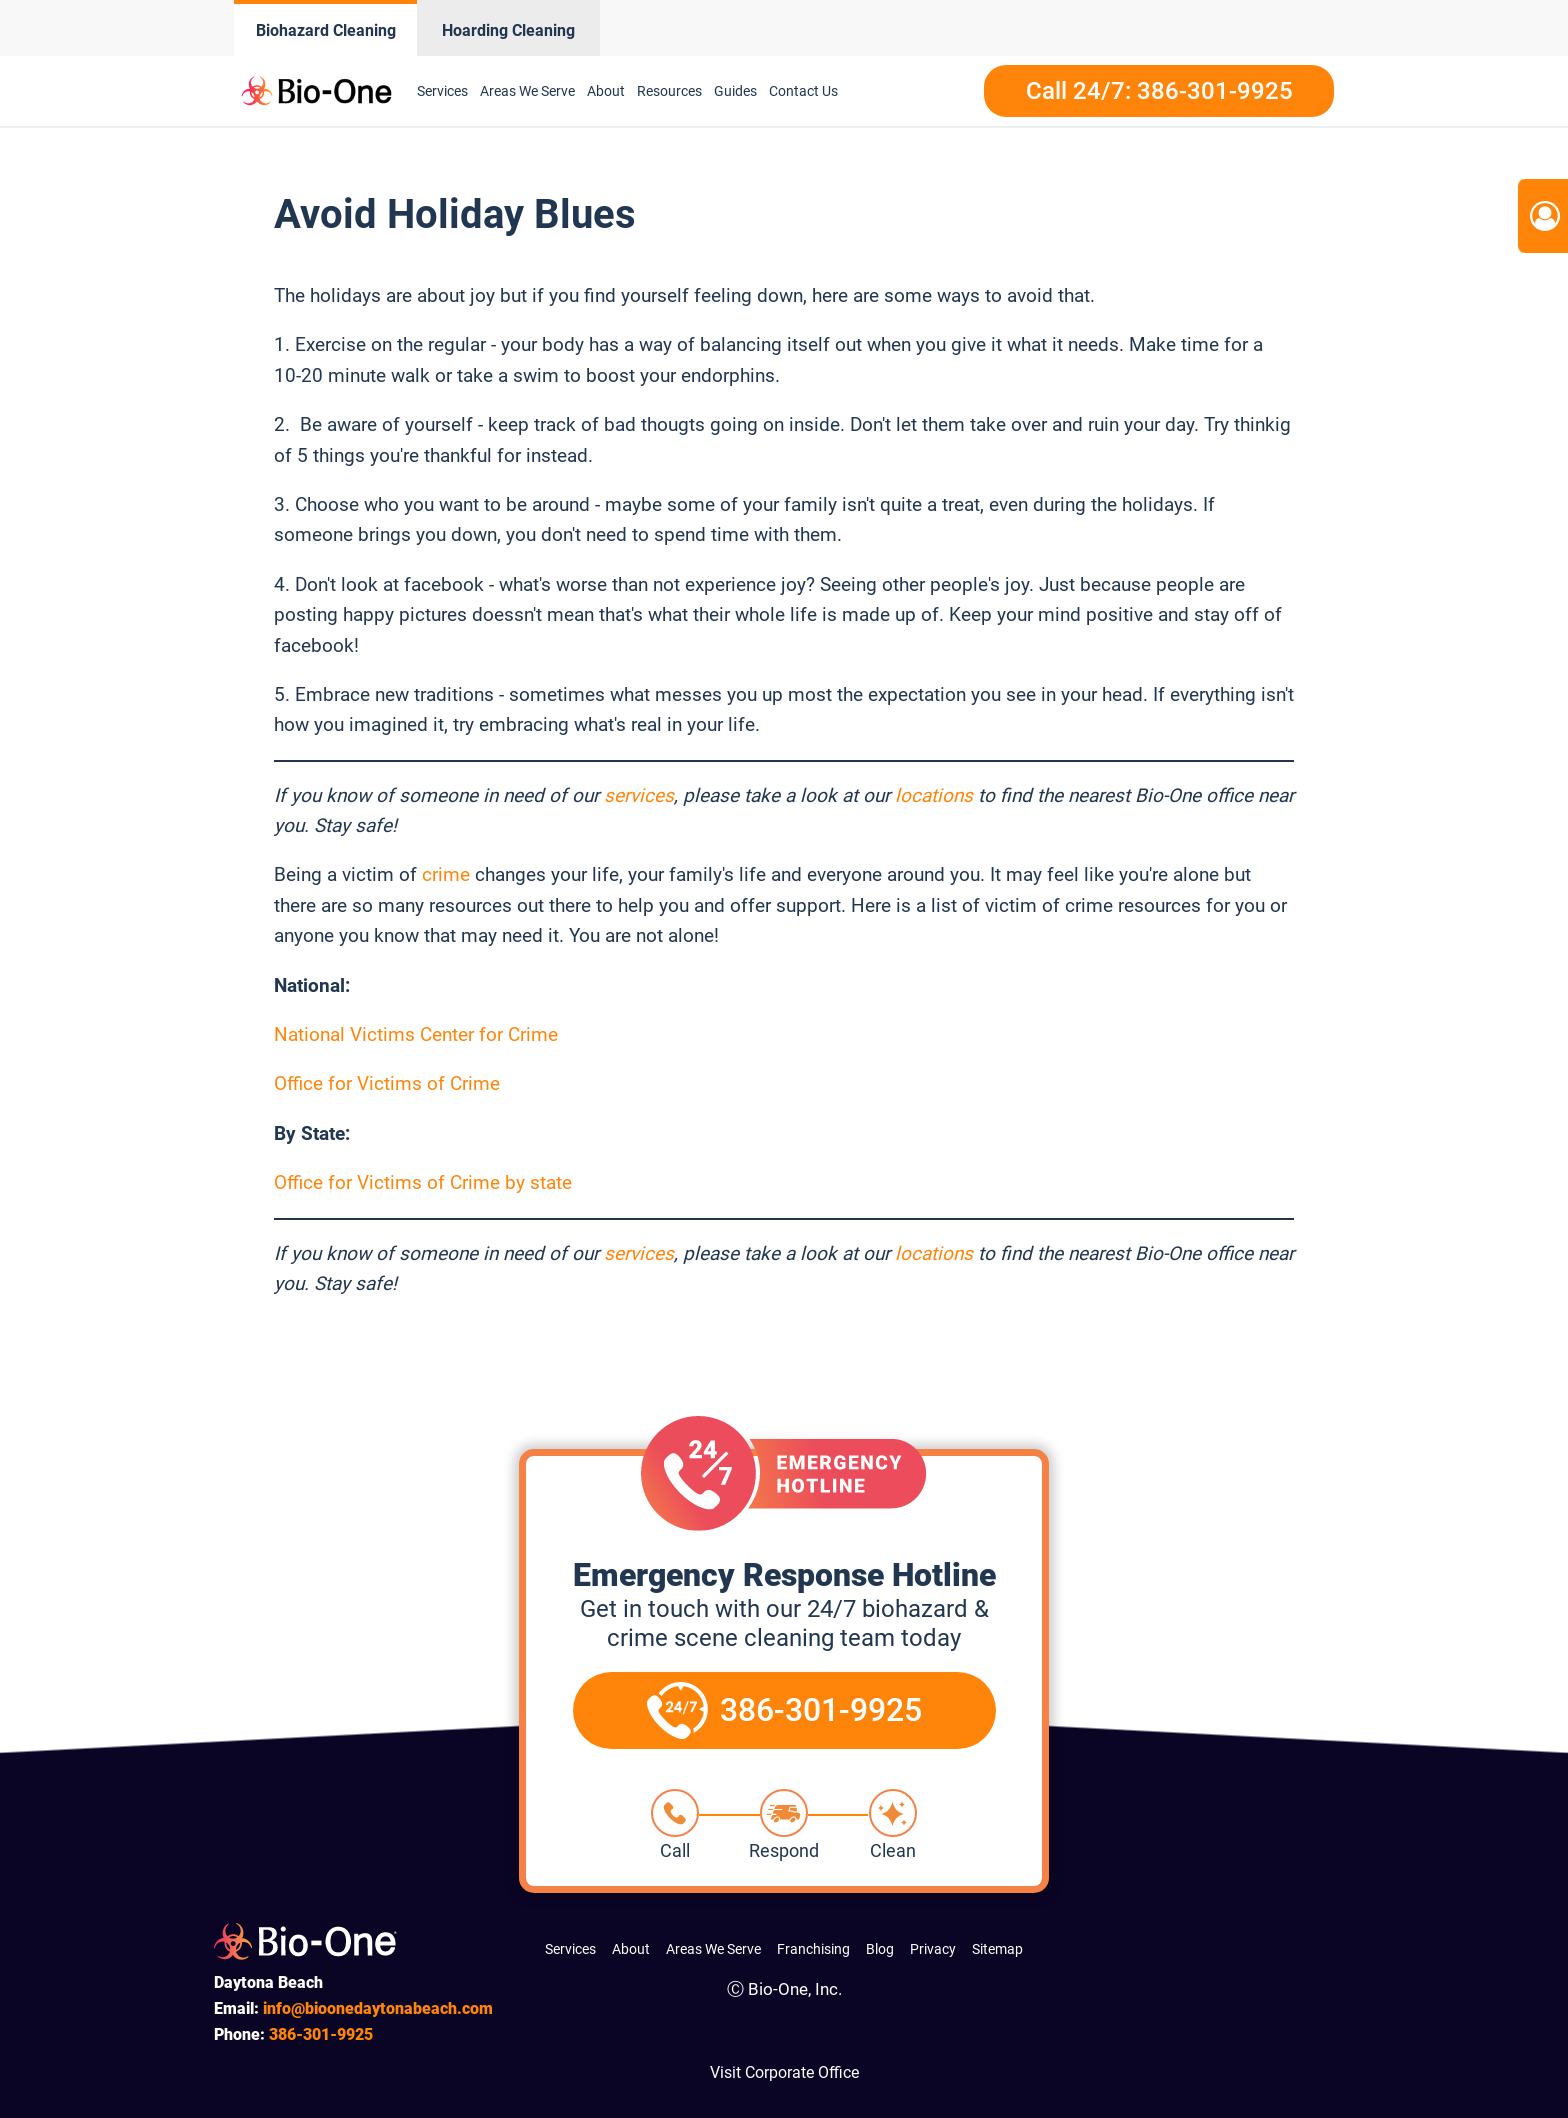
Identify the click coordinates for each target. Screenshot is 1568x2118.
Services (442, 91)
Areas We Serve (527, 91)
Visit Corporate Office (784, 2072)
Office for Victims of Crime (387, 1083)
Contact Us (803, 91)
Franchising (813, 1949)
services (639, 795)
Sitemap (997, 1949)
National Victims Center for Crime (416, 1034)
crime (446, 874)
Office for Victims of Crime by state (423, 1182)
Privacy (933, 1949)
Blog (880, 1949)
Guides (735, 91)
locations (934, 795)
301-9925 (321, 2034)
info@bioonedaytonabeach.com (378, 2008)
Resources (669, 91)
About (606, 91)
